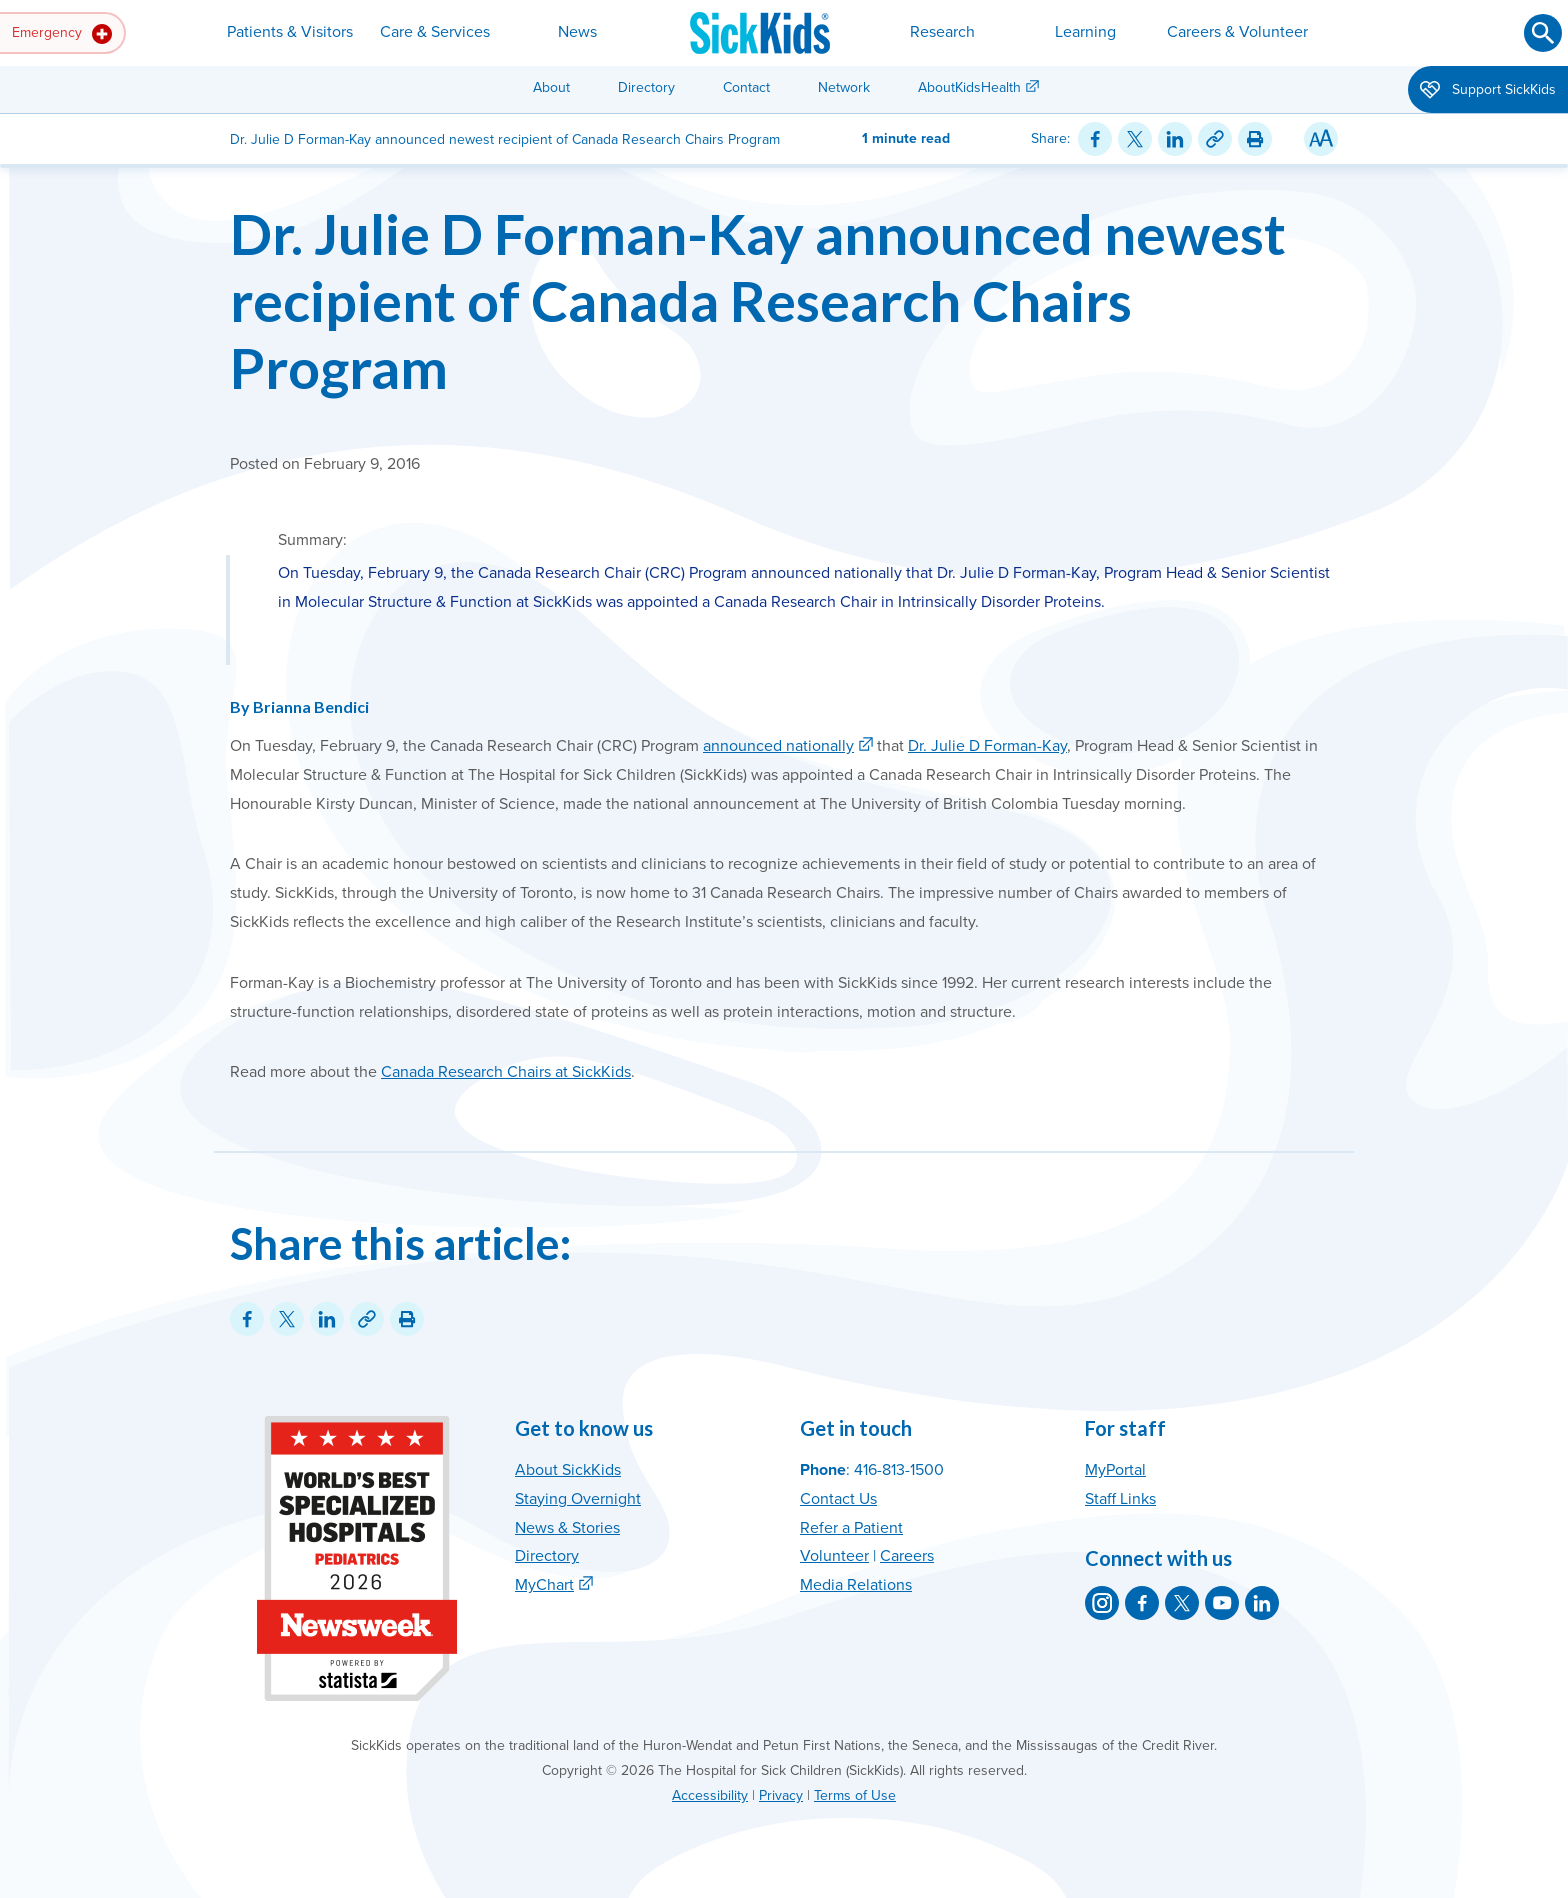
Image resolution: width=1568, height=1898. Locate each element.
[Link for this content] (1215, 139)
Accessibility (710, 1795)
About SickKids (568, 1470)
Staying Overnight (578, 1499)
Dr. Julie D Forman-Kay (987, 746)
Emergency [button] (62, 34)
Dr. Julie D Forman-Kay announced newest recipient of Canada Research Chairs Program (758, 300)
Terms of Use (855, 1795)
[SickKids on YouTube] (1222, 1603)
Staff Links (1120, 1499)
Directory (646, 87)
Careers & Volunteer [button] (1237, 32)
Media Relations (856, 1585)
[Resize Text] (1321, 139)
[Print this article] (1255, 139)
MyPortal (1115, 1470)
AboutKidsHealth (969, 87)
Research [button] (942, 32)
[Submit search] (1543, 33)
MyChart (544, 1585)
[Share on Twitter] (1135, 139)
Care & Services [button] (435, 32)
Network (844, 87)
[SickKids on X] (1182, 1603)
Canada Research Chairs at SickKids (506, 1072)
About (551, 87)
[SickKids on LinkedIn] (1262, 1603)
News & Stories (567, 1528)
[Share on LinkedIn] (1175, 139)
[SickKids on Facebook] (1142, 1603)
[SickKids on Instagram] (1102, 1603)
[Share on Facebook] (1095, 139)
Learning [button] (1085, 32)
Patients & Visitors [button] (290, 32)
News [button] (577, 32)
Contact (746, 87)
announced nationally (778, 746)
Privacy (781, 1795)
